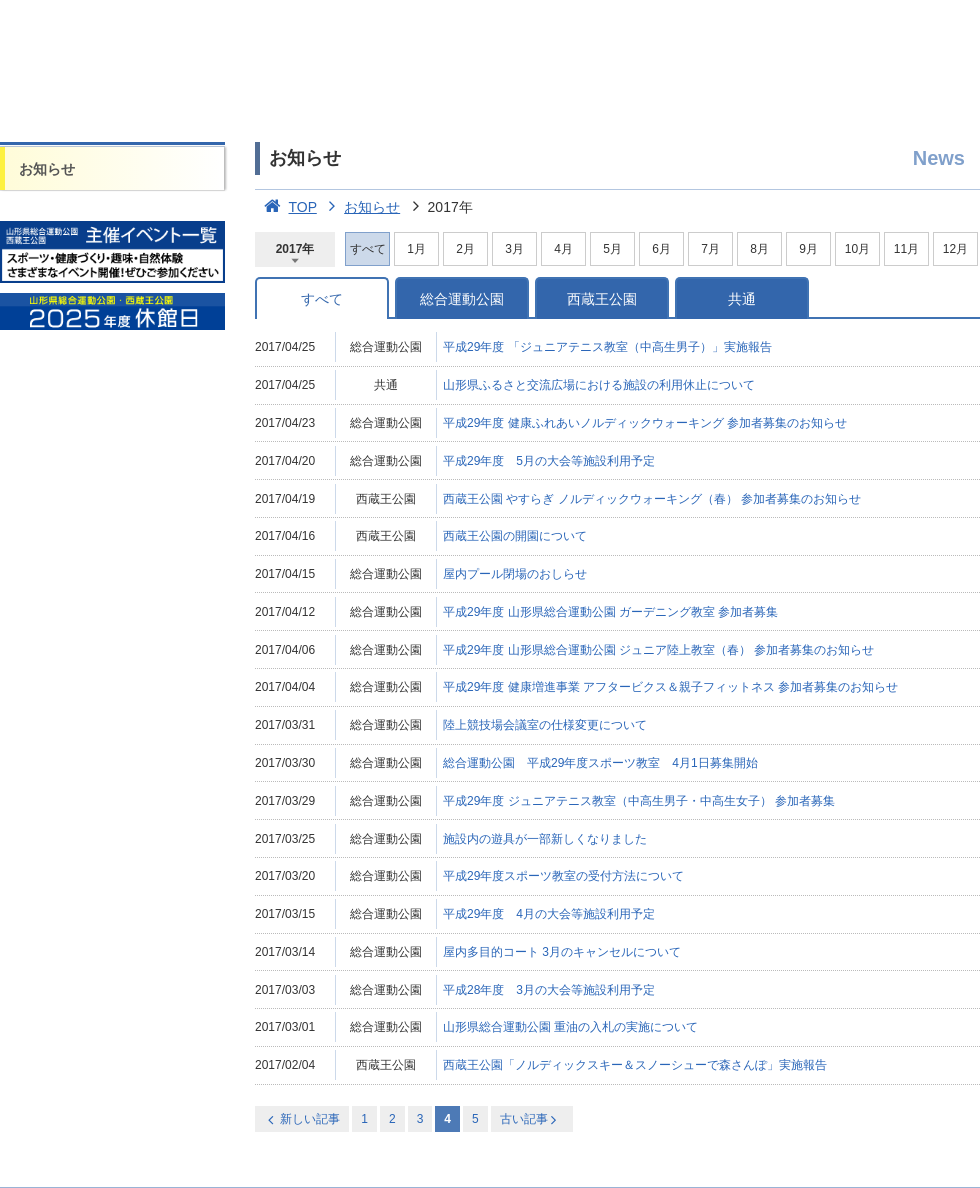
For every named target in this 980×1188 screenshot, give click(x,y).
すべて (322, 299)
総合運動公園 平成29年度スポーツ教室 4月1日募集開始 (600, 763)
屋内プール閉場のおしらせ (515, 574)
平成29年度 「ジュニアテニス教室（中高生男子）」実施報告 (607, 347)
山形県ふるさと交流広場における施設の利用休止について (599, 385)
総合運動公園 (462, 299)
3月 (514, 249)
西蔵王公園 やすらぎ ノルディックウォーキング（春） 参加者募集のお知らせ (652, 499)
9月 (808, 249)
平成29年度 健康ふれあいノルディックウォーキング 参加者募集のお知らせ (645, 423)
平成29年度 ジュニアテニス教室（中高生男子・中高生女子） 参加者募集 (639, 801)
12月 (955, 249)
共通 (742, 299)
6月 (661, 249)
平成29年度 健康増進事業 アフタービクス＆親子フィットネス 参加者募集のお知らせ (670, 687)
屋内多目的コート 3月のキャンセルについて (562, 952)
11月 (906, 249)
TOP (286, 207)
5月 (612, 249)
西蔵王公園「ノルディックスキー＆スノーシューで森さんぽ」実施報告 (635, 1065)
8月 (759, 249)
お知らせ (47, 169)
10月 (857, 249)
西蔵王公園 (602, 299)
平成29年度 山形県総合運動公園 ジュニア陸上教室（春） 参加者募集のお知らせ (658, 650)
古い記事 (530, 1119)
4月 (563, 249)
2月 (465, 249)
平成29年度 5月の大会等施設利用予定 (549, 461)
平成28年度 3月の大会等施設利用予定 (549, 990)
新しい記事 (302, 1119)
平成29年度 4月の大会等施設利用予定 (549, 914)
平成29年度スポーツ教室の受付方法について (563, 876)
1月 (416, 249)
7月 (710, 249)
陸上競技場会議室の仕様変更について (545, 725)
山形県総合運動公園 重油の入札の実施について (570, 1027)
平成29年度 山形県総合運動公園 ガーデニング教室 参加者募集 (610, 612)
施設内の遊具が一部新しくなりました (545, 839)
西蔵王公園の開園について (515, 536)
